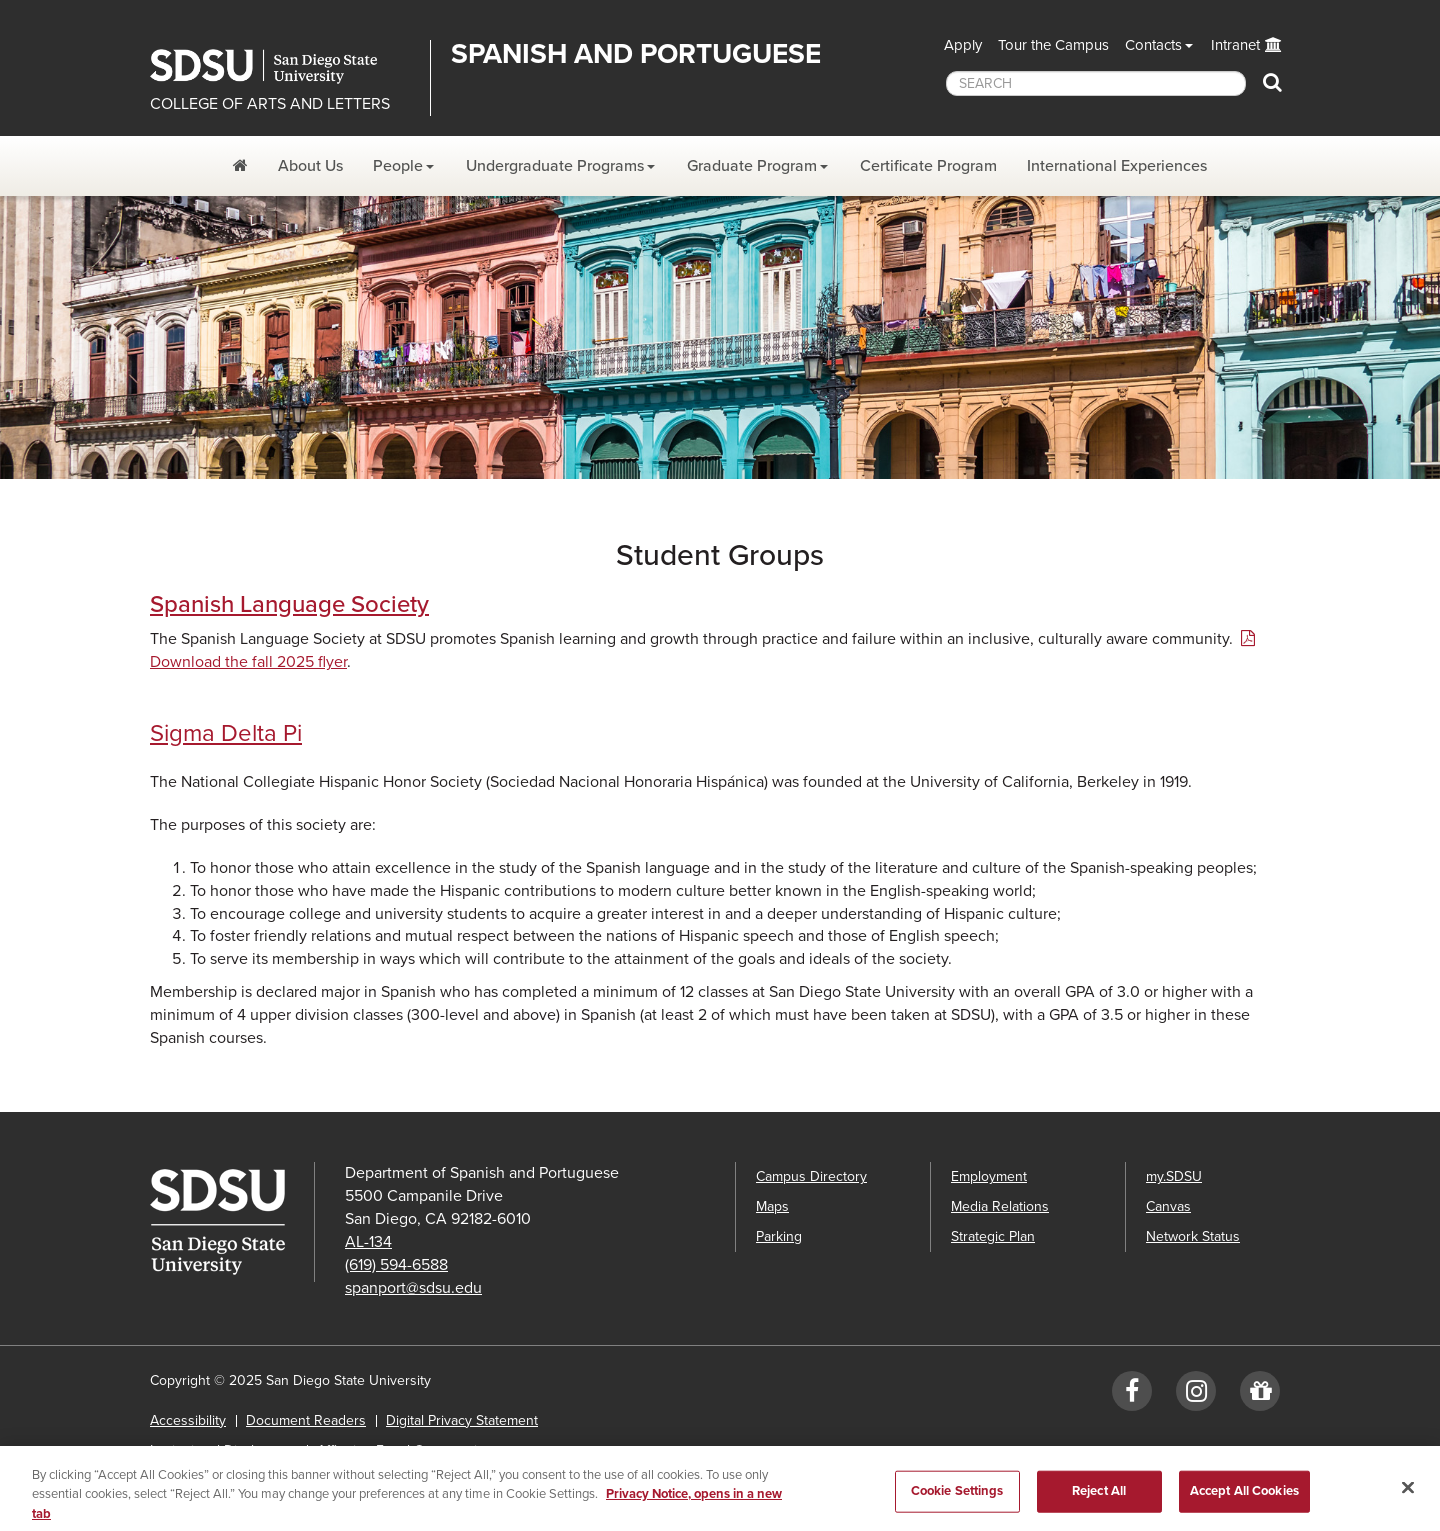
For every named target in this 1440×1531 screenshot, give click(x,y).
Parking (779, 1236)
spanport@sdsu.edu (413, 1288)
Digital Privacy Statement (462, 1420)
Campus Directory (811, 1176)
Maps (772, 1206)
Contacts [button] (1153, 45)
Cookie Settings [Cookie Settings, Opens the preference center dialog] (957, 1498)
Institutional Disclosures (223, 1450)
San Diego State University (282, 66)
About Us (310, 166)
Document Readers (306, 1420)
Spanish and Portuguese (636, 54)
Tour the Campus (1053, 45)
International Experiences (1117, 166)
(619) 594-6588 (396, 1265)
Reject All (1099, 1498)
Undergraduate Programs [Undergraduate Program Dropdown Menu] (555, 166)
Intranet (1235, 45)
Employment (989, 1176)
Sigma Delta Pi (226, 733)
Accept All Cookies (1244, 1498)
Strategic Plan (993, 1236)
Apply (963, 45)
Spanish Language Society (289, 604)
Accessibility (188, 1420)
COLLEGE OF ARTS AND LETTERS (270, 104)
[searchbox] (1096, 83)
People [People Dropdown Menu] (398, 166)
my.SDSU (1174, 1176)
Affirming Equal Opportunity (402, 1450)
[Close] (1408, 1495)
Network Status (1193, 1236)
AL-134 (368, 1242)
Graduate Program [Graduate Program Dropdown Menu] (752, 166)
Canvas (1168, 1206)
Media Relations (1000, 1206)
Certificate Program (928, 166)
